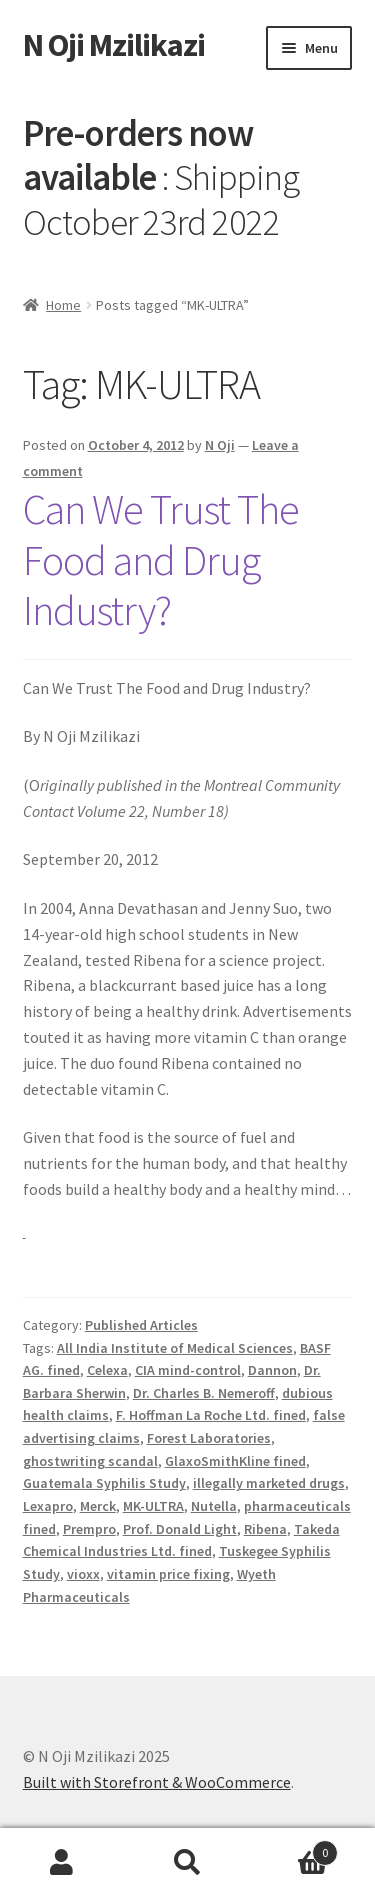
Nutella (214, 1506)
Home (63, 305)
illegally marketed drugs (269, 1483)
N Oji (220, 445)
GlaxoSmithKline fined (235, 1461)
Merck (98, 1506)
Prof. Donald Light (180, 1529)
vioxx (83, 1574)
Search (187, 1863)
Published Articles (141, 1325)
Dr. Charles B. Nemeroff (204, 1393)
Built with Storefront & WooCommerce (157, 1782)
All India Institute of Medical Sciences (175, 1348)
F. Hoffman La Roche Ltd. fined (211, 1415)
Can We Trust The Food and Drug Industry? (161, 560)
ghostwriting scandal (90, 1461)
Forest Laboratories (209, 1438)
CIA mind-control (188, 1370)
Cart (294, 1848)
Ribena (265, 1529)
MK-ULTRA (153, 1506)
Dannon (272, 1370)
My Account (62, 1863)
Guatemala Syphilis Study (104, 1483)
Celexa (107, 1370)
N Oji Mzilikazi (114, 45)
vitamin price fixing (168, 1574)
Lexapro (48, 1506)
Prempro (89, 1529)
